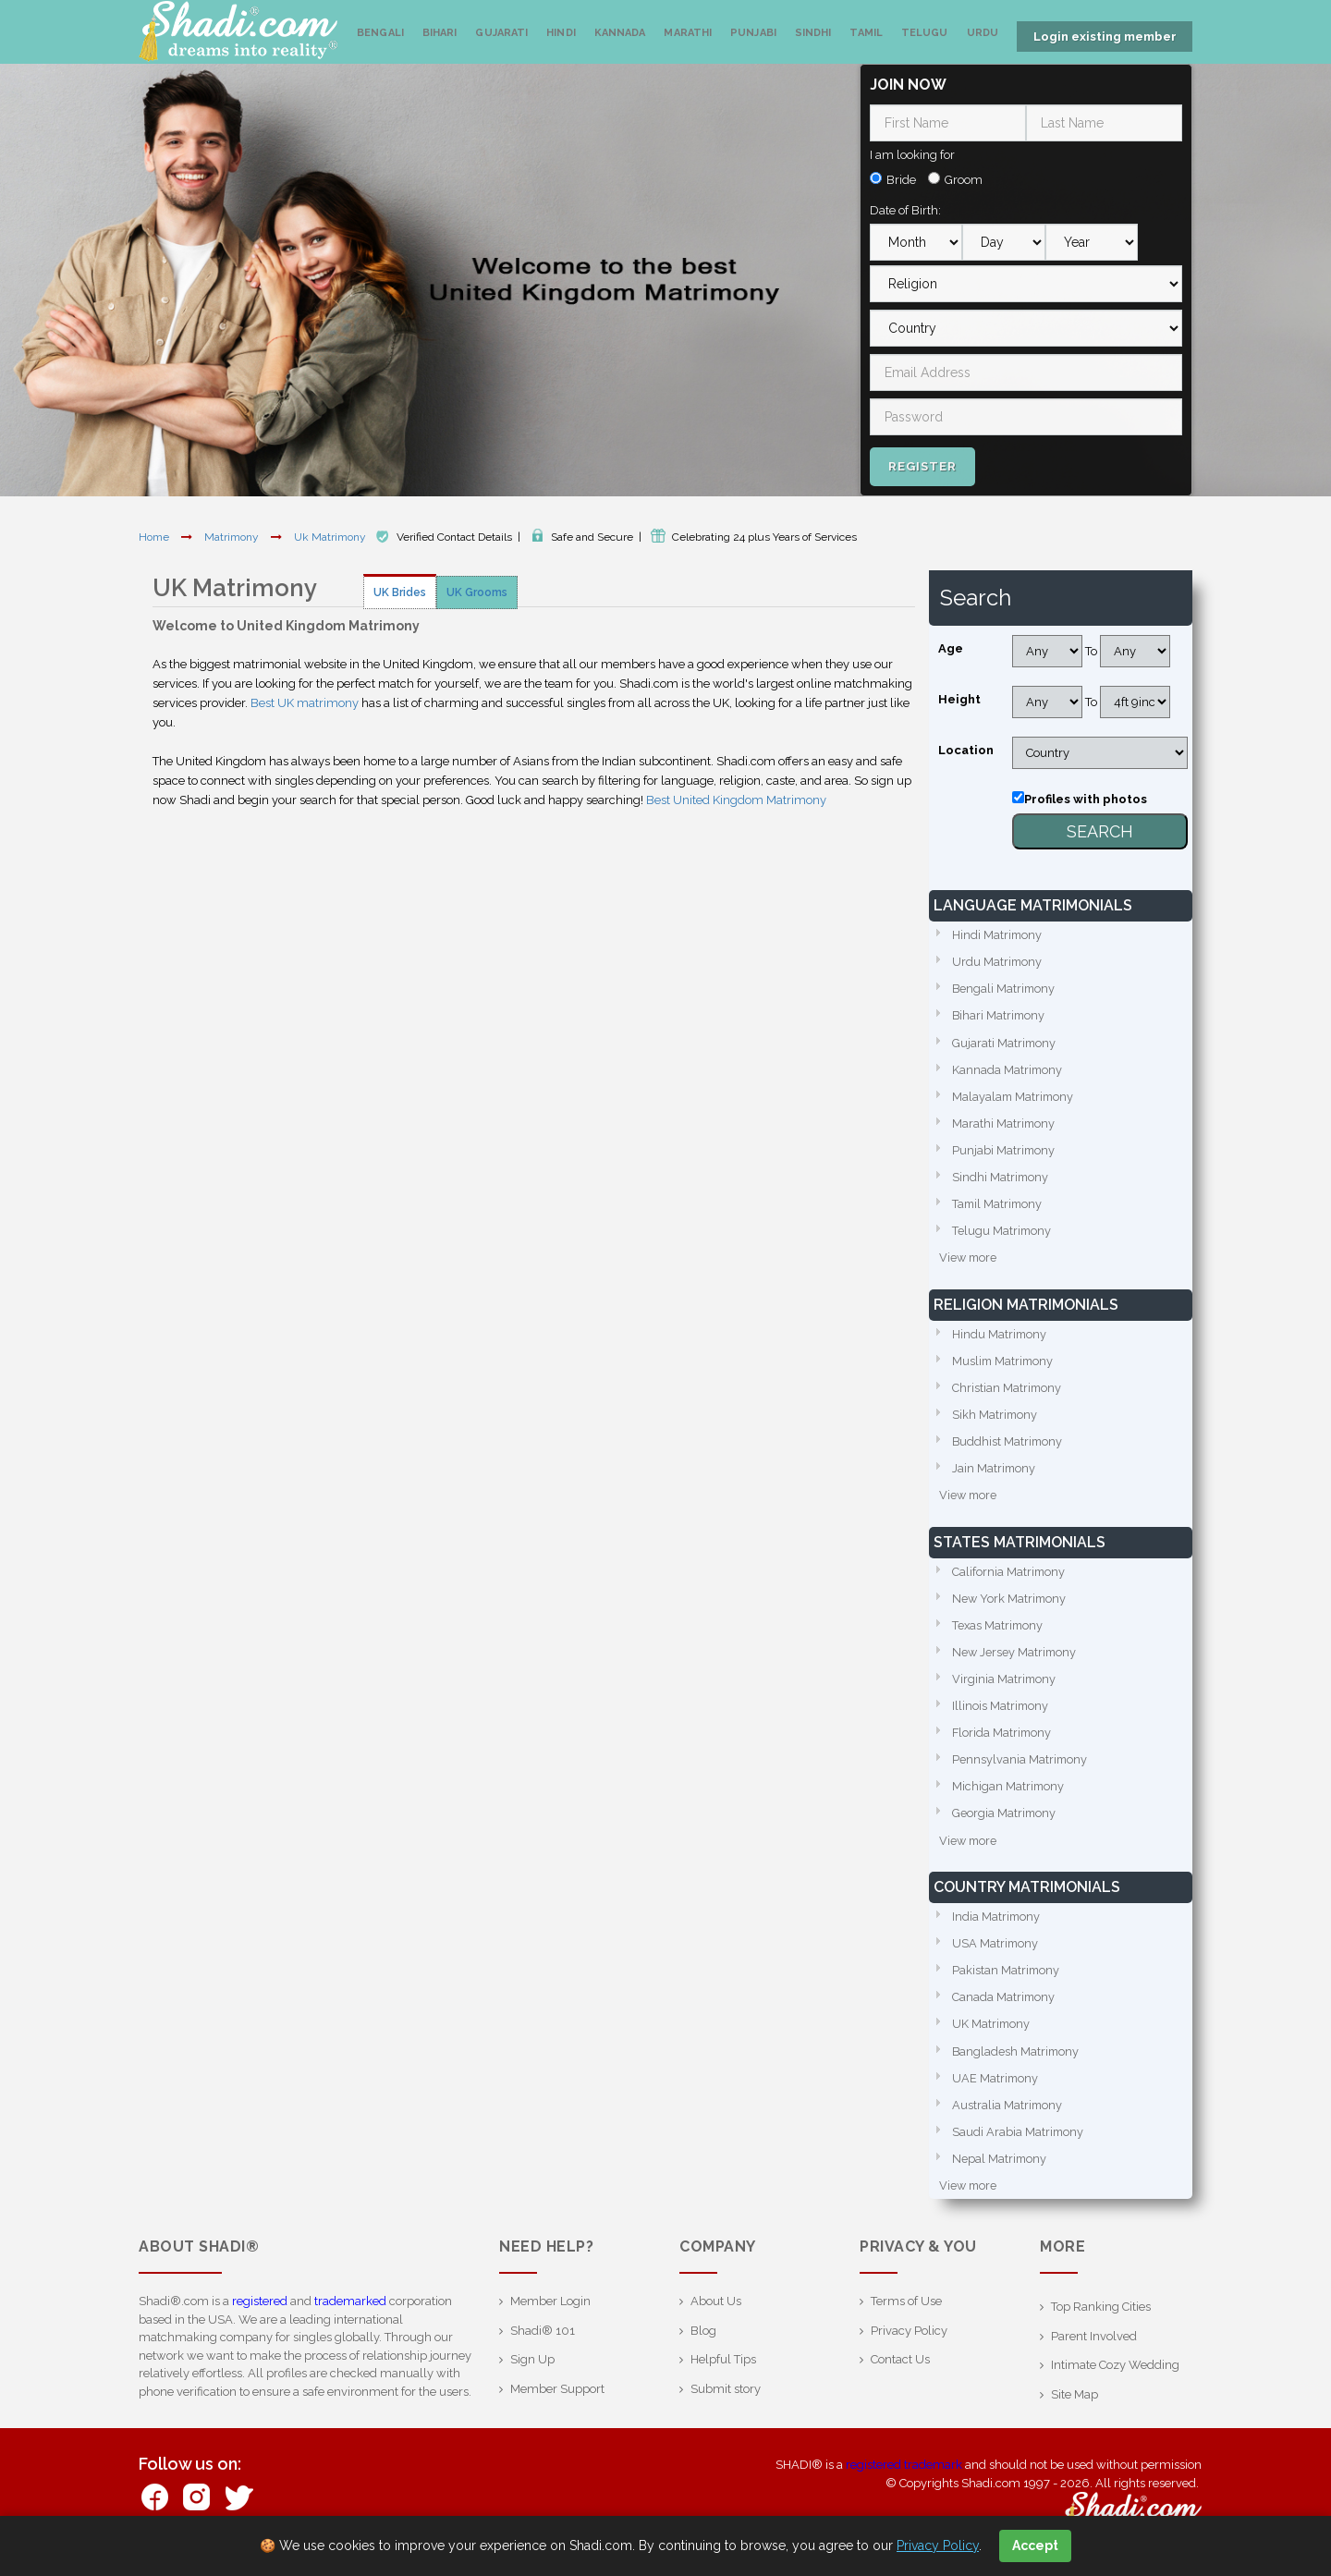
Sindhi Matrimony (1001, 1178)
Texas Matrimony (998, 1632)
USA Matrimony (996, 1953)
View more (969, 1260)
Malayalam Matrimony (1014, 1097)
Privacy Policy (909, 2344)
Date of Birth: (905, 207)
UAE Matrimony (996, 2090)
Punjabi (753, 33)
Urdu (982, 33)
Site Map (1074, 2408)
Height (959, 697)
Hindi (561, 33)
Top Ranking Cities (1101, 2320)
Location (966, 748)
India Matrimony (997, 1927)
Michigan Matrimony (1009, 1795)
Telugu (924, 33)
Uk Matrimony (331, 535)
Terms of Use (906, 2315)
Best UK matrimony (304, 701)
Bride (901, 178)
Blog (703, 2344)
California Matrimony (1009, 1577)
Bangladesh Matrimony (1016, 2062)
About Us (715, 2315)
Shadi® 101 (542, 2344)
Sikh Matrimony (995, 1418)
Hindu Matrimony (1000, 1337)
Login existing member (1105, 36)
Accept (1035, 2545)
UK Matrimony (992, 2036)
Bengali (380, 33)
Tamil (866, 33)
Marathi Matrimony (1004, 1123)
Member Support (557, 2403)
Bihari (440, 33)
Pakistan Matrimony (1006, 1981)
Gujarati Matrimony (1004, 1042)
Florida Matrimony (1003, 1741)
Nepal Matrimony (1000, 2172)
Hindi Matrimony (998, 933)
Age (950, 646)
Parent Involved (1094, 2350)
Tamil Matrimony (998, 1206)
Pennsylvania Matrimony (1020, 1768)
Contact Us (900, 2373)
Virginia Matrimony (1004, 1686)
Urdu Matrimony (998, 960)
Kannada (620, 33)
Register (922, 463)
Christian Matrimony (1007, 1391)
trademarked (350, 2315)
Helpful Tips (723, 2373)
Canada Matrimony (1004, 2008)
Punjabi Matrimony (1004, 1151)
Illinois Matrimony (1001, 1713)
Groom (964, 178)
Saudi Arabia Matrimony (1018, 2145)
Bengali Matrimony (1004, 988)
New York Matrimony (1010, 1604)
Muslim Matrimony (1004, 1364)
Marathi (688, 33)
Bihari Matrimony (999, 1014)
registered (259, 2315)
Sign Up (532, 2373)
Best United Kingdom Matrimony (736, 798)
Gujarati (501, 33)
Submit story (725, 2403)
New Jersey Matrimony (1015, 1659)
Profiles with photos (1085, 797)
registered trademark (904, 2478)
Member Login (550, 2315)
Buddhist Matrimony (1008, 1446)
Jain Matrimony (994, 1473)
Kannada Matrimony (1008, 1069)
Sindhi (813, 33)
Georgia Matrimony (1004, 1822)
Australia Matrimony (1008, 2117)
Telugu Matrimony (1002, 1232)
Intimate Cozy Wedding (1115, 2379)
